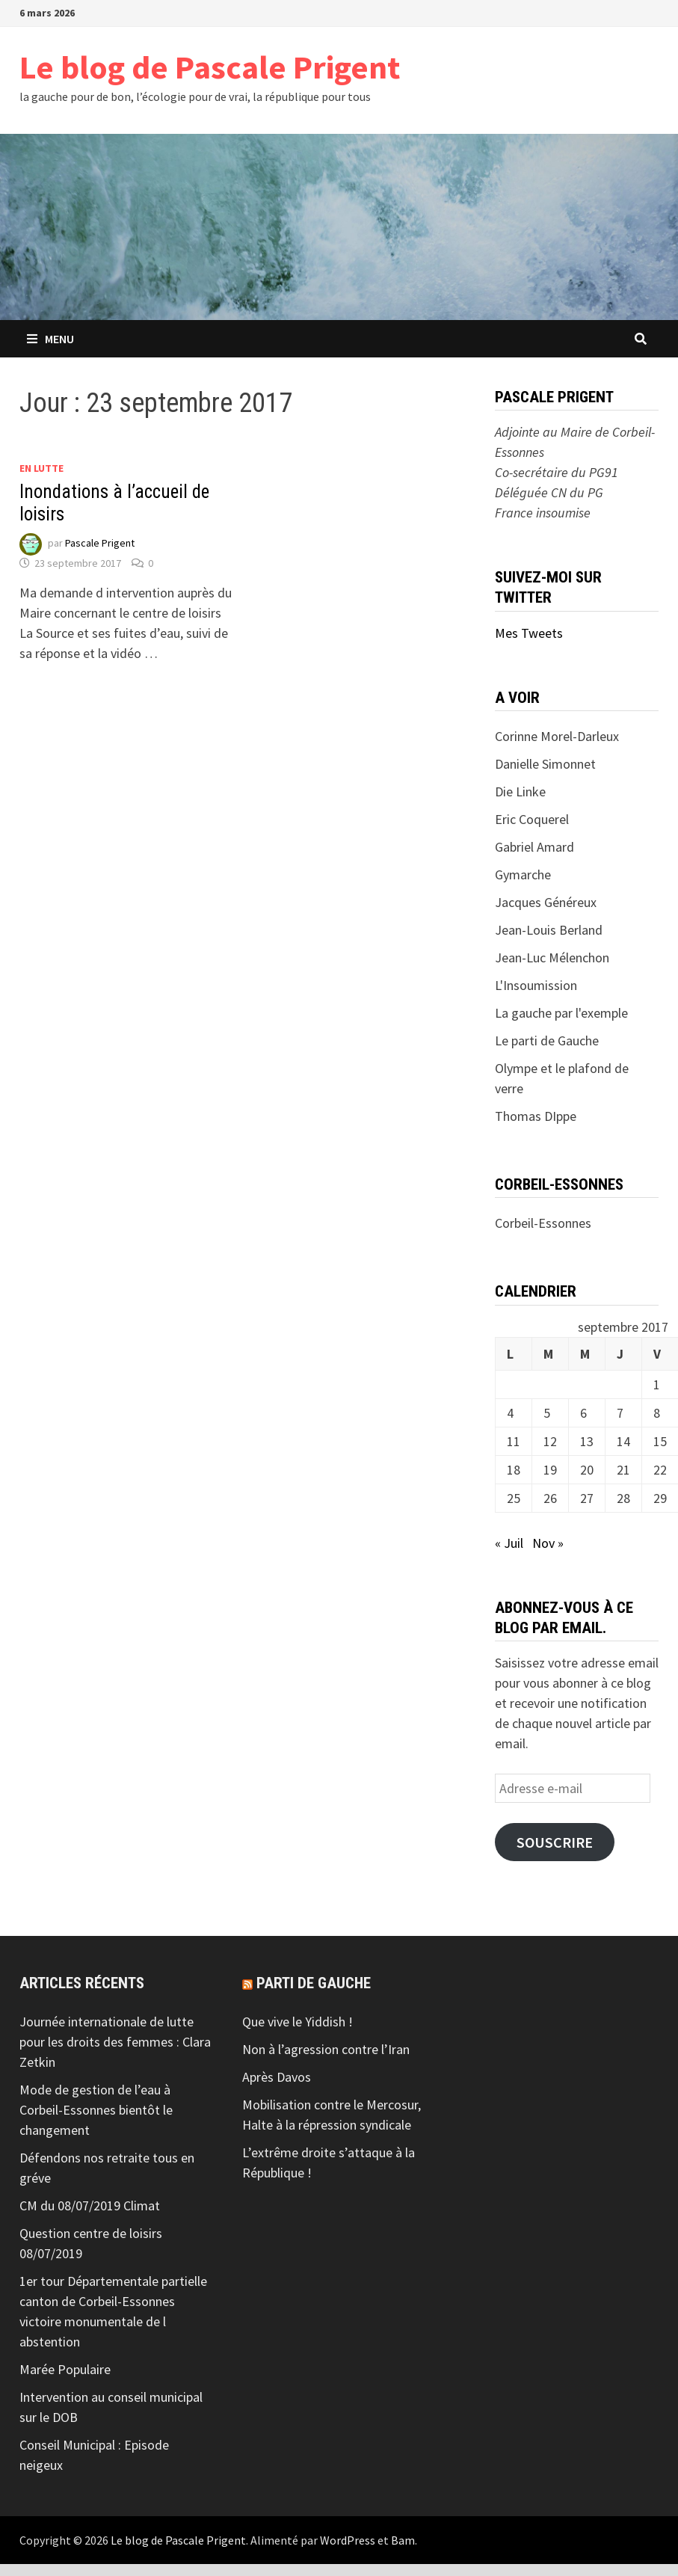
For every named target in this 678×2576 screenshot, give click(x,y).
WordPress (347, 2540)
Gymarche (523, 874)
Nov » (548, 1543)
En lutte (41, 468)
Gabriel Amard (534, 846)
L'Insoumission (536, 985)
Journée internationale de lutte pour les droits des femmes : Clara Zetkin (115, 2042)
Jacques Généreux (546, 902)
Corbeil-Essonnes (543, 1223)
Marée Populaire (65, 2369)
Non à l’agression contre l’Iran (326, 2049)
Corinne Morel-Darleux (557, 736)
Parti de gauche (313, 1983)
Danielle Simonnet (545, 763)
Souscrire (555, 1842)
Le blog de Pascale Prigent (209, 66)
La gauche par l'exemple (561, 1012)
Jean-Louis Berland (549, 929)
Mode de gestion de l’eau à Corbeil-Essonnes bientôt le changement (96, 2110)
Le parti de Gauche (547, 1040)
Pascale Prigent (100, 543)
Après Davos (276, 2076)
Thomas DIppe (535, 1116)
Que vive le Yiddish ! (297, 2021)
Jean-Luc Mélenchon (552, 957)
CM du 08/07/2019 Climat (89, 2205)
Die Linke (520, 791)
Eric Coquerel (532, 819)
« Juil (509, 1543)
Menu (50, 338)
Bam (403, 2540)
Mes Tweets (529, 633)
